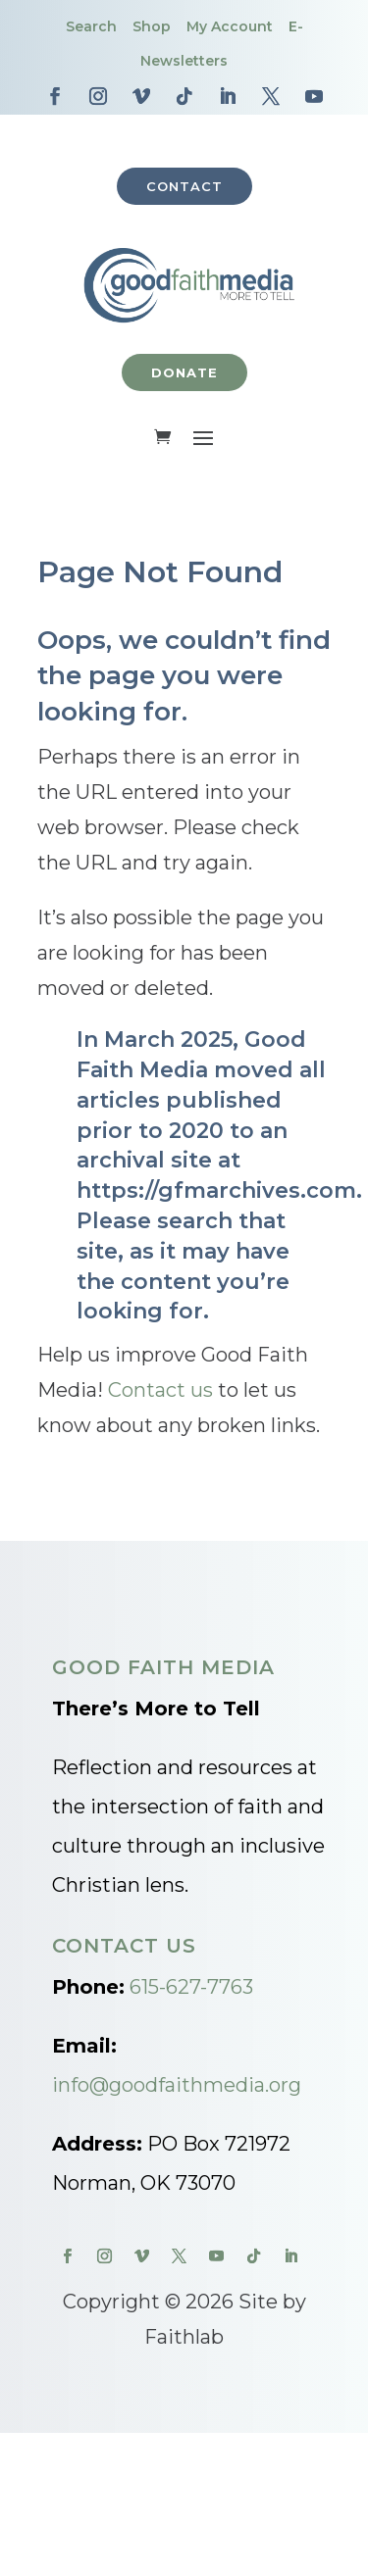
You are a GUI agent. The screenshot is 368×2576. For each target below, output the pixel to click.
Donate (184, 372)
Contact (184, 186)
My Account (229, 26)
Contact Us (124, 1945)
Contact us (160, 1390)
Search (91, 26)
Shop (151, 26)
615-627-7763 (191, 1987)
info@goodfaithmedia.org (176, 2085)
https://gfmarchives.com (216, 1190)
